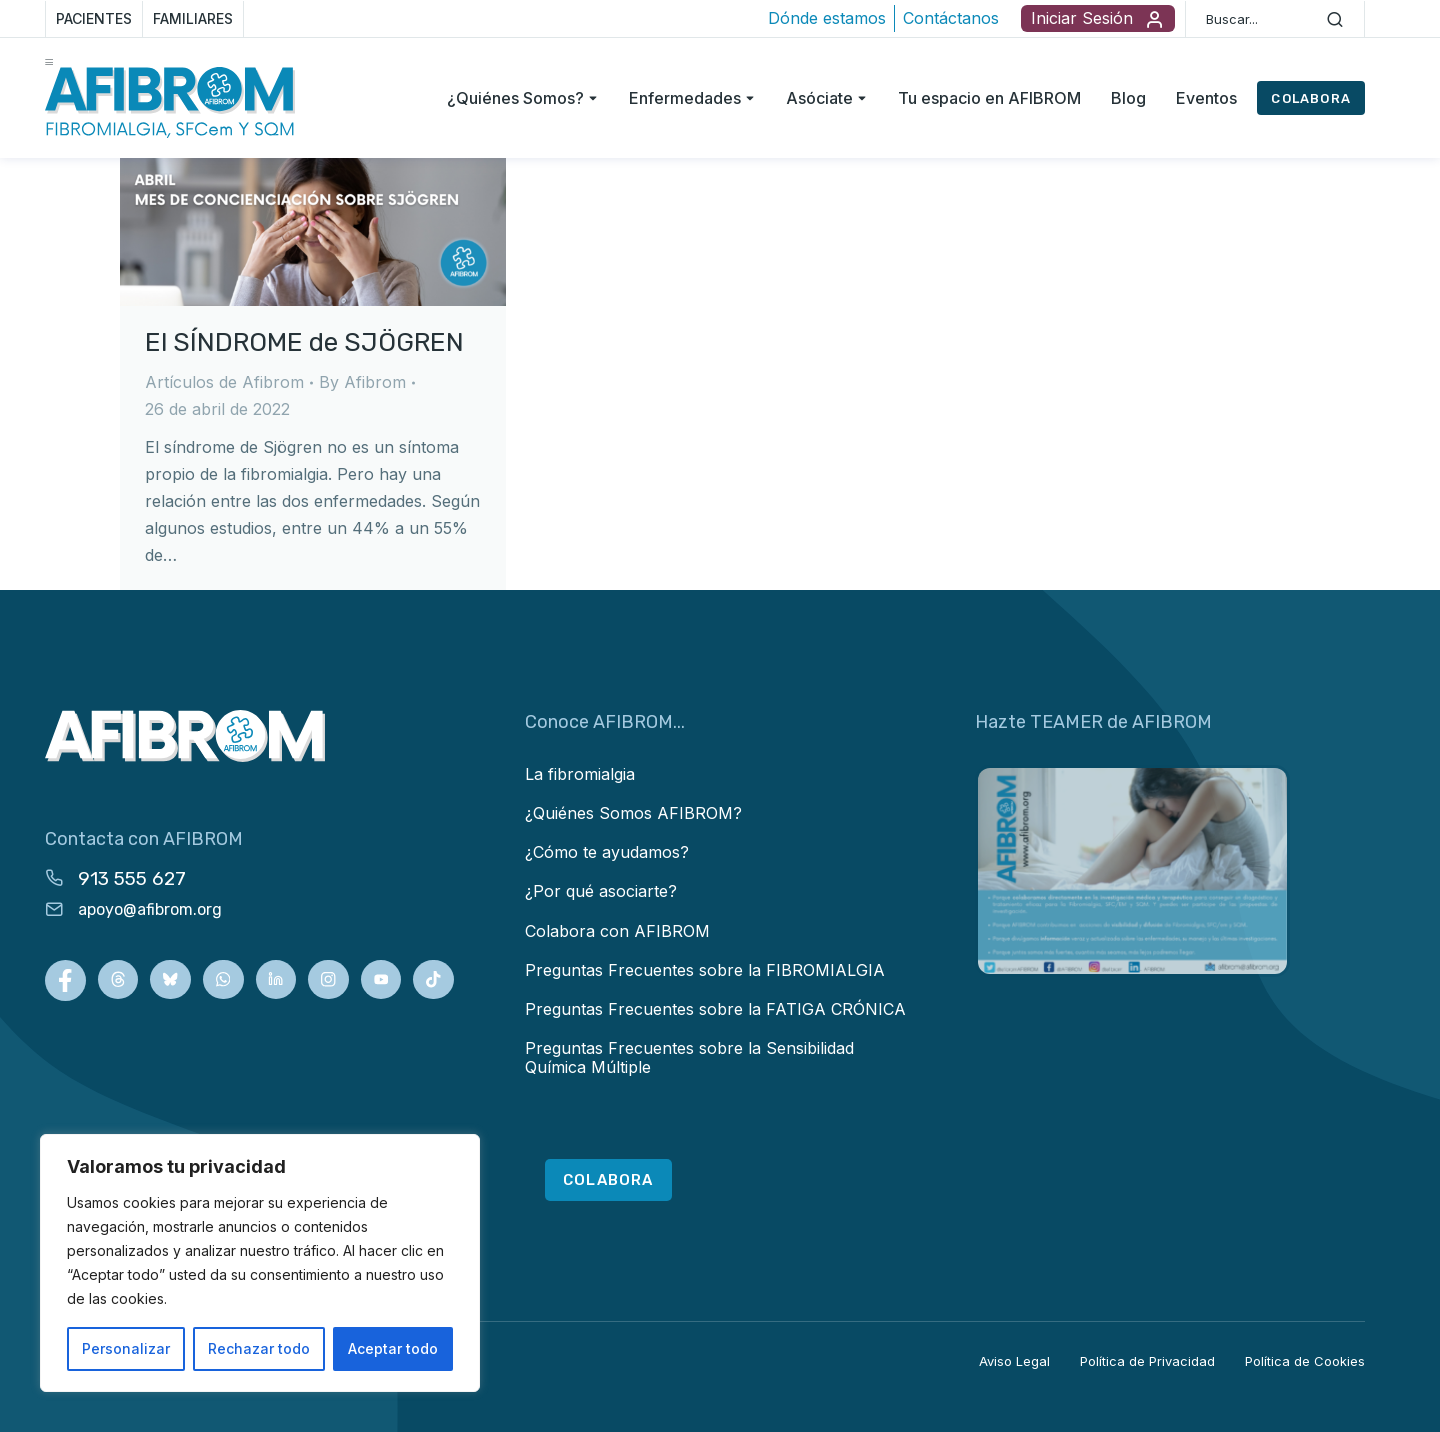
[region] (260, 1263)
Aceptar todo (393, 1348)
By (362, 382)
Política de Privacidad (1147, 1361)
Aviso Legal (1014, 1361)
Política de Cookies (1305, 1361)
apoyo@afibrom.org (150, 909)
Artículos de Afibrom (224, 382)
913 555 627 (132, 878)
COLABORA (1311, 98)
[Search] (1335, 19)
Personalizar (126, 1348)
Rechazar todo (259, 1348)
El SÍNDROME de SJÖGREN (304, 342)
